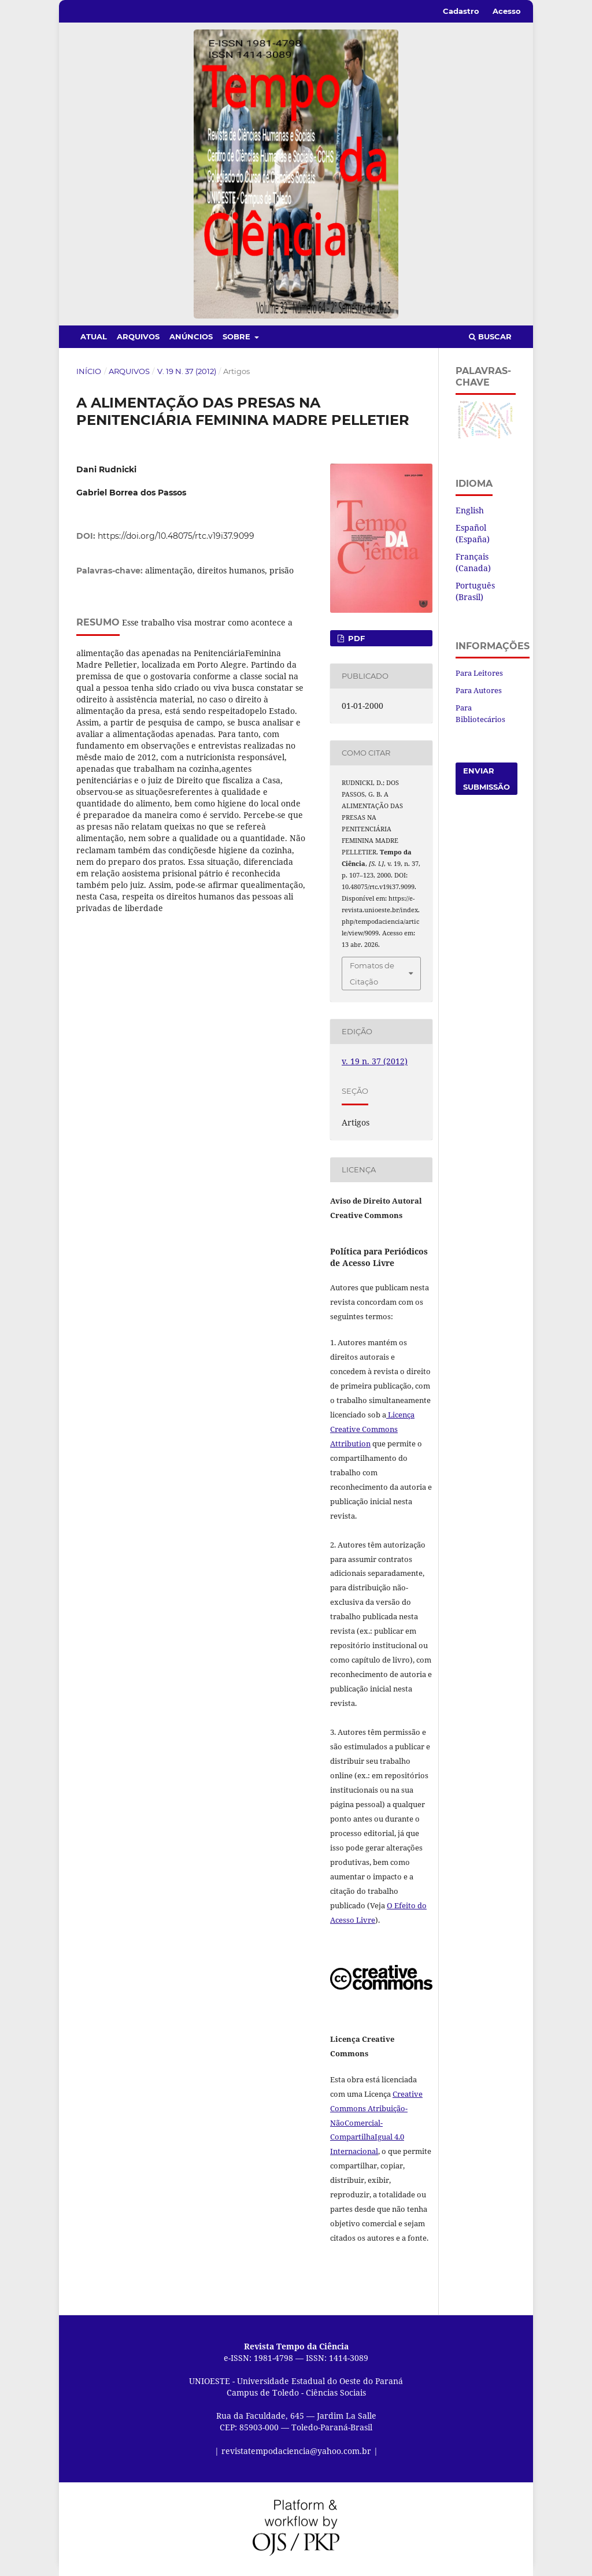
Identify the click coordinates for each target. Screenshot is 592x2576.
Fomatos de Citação (372, 973)
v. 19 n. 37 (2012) (186, 371)
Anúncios (191, 336)
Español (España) (473, 533)
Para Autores (479, 690)
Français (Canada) (473, 562)
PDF (355, 638)
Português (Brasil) (475, 591)
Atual (93, 336)
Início (88, 371)
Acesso (507, 11)
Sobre (238, 336)
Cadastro (461, 11)
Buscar (490, 336)
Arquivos (138, 336)
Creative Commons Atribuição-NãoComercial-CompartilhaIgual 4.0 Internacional (376, 2123)
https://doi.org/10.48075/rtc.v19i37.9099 (176, 536)
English (470, 510)
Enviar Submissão (486, 778)
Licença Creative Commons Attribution (372, 1429)
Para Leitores (479, 673)
